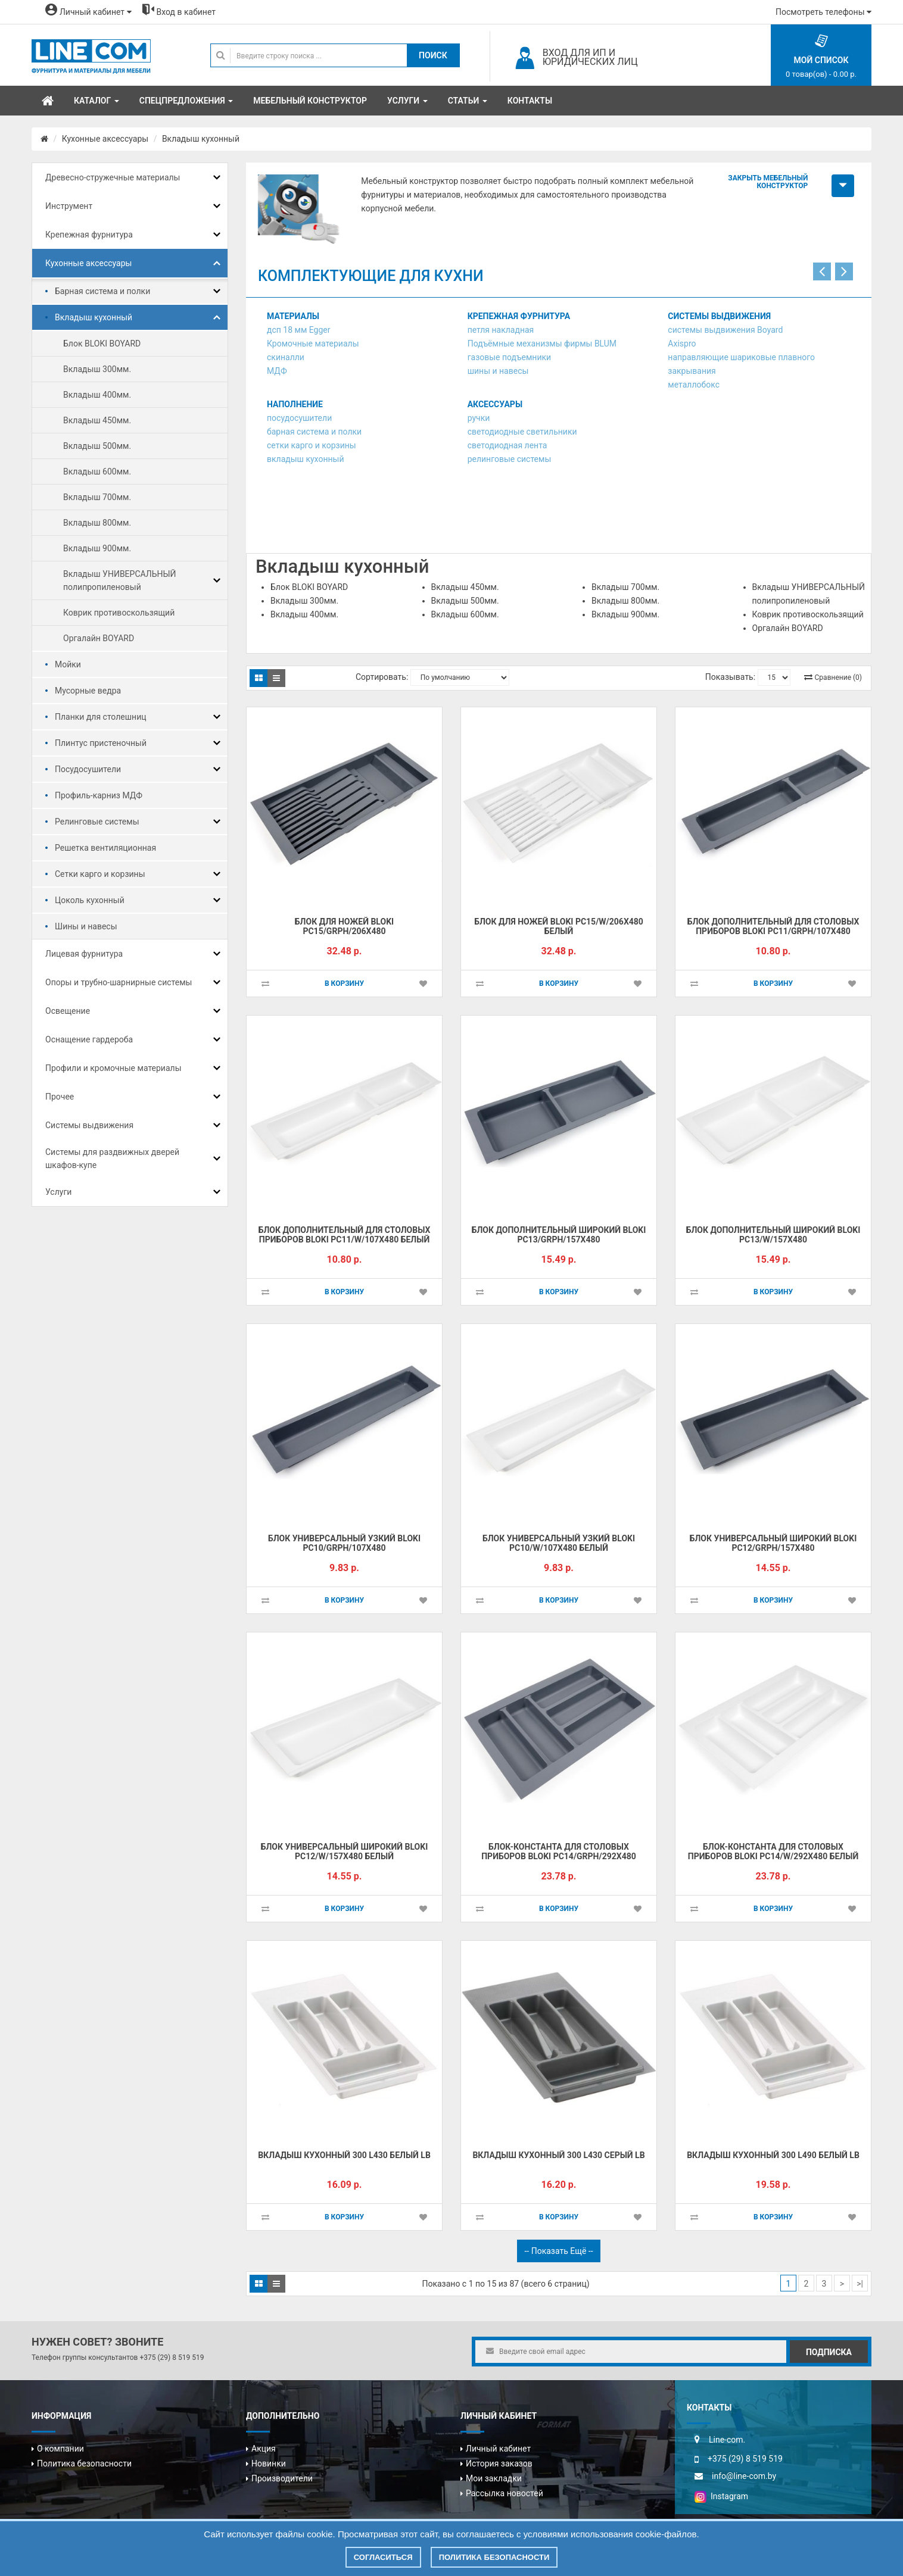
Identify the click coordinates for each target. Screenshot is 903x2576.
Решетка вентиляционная (105, 848)
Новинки (268, 2463)
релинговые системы (510, 459)
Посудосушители (88, 769)
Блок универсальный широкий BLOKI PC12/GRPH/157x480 (773, 1543)
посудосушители (299, 418)
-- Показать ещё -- (558, 2251)
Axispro (682, 343)
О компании (60, 2448)
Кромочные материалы (313, 343)
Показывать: (730, 677)
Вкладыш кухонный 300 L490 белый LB (773, 2155)
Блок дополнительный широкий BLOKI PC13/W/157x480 (773, 1235)
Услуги (58, 1192)
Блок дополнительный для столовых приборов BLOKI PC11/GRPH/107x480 (773, 926)
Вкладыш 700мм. (97, 497)
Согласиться (383, 2557)
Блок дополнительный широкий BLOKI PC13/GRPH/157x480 (559, 1235)
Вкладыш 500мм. (97, 446)
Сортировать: (382, 677)
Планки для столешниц (101, 717)
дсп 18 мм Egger (299, 330)
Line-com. (727, 2439)
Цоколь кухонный (89, 900)
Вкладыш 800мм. (97, 522)
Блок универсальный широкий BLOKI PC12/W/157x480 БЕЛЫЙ (344, 1852)
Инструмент (68, 206)
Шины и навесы (86, 926)
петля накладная (501, 330)
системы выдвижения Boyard (725, 330)
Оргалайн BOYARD (98, 638)
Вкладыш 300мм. (97, 369)
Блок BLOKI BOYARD (102, 343)
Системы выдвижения (89, 1125)
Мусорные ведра (88, 690)
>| (860, 2283)
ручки (479, 418)
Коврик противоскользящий (119, 612)
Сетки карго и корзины (100, 874)
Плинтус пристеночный (101, 743)
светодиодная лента (507, 445)
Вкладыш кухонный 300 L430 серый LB (558, 2155)
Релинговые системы (97, 821)
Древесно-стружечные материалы (112, 177)
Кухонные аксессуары (105, 138)
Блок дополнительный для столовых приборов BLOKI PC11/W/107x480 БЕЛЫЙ (345, 1235)
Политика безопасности (84, 2463)
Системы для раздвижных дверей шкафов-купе (112, 1158)
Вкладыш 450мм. (97, 420)
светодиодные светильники (522, 431)
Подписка (829, 2352)
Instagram (721, 2496)
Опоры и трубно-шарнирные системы (118, 982)
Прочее (59, 1096)
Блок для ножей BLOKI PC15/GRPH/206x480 (344, 926)
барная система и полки (314, 431)
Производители (282, 2478)
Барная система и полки (102, 291)
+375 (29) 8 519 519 (171, 2357)
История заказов (499, 2463)
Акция (263, 2448)
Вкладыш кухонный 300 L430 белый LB (344, 2155)
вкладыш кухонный (305, 459)
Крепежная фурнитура (89, 234)
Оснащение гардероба (89, 1039)
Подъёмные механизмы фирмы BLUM (542, 343)
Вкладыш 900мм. (97, 548)
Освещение (67, 1011)
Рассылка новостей (504, 2493)
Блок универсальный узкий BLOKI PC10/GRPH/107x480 (344, 1543)
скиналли (285, 357)
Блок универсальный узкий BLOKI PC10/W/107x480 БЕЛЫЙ (558, 1543)
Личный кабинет (498, 2448)
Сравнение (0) (838, 677)
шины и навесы (498, 371)
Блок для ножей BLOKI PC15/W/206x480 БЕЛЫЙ (558, 926)
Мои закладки (494, 2478)
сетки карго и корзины (311, 445)
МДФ (277, 371)
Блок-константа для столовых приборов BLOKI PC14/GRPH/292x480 (558, 1852)
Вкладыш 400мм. (97, 394)
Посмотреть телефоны (823, 12)
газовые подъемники (509, 357)
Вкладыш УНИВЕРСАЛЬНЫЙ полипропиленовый (119, 580)
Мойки (68, 664)
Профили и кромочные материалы (113, 1068)
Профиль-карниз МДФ (98, 795)
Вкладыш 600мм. (97, 471)
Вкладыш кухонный (200, 138)
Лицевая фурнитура (84, 953)
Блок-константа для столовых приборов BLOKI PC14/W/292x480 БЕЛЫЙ (773, 1852)
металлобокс (694, 384)
